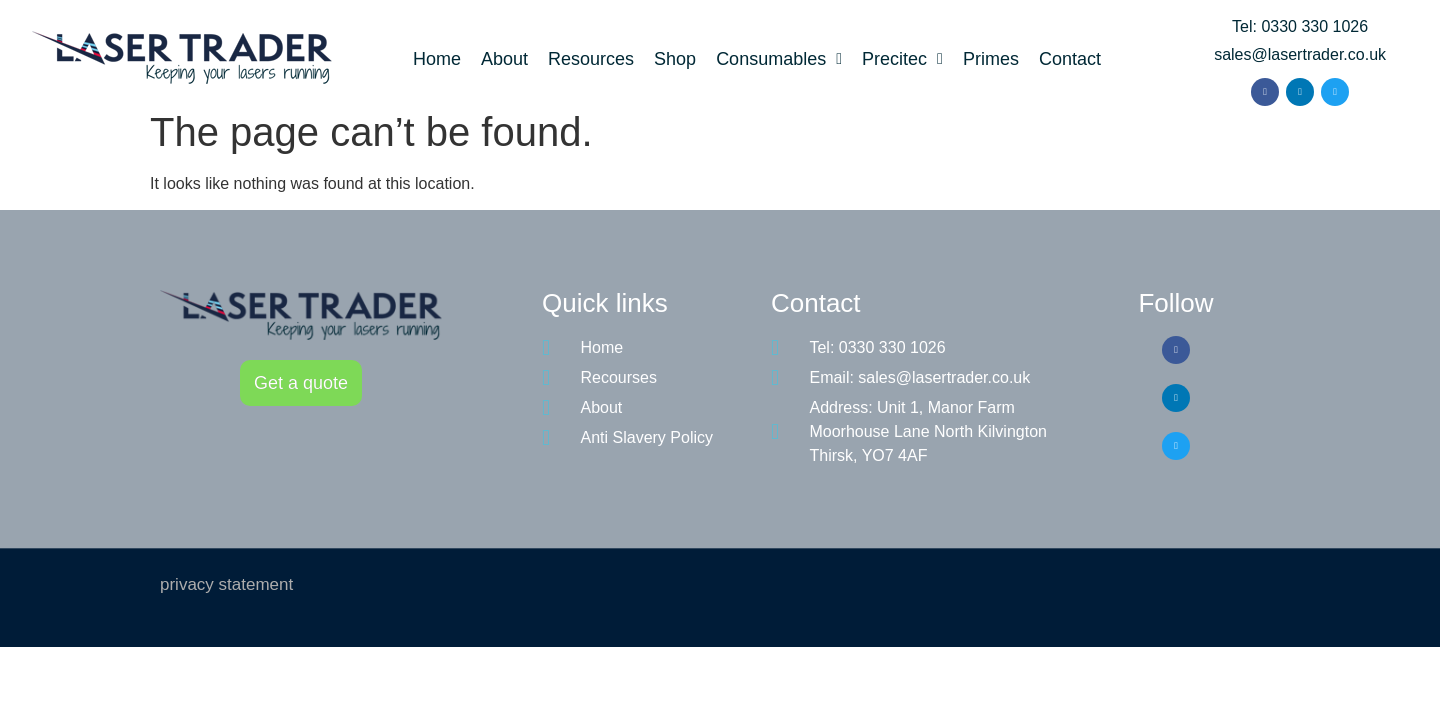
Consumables (779, 59)
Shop (675, 59)
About (504, 59)
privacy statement (226, 584)
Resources (591, 59)
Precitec (902, 59)
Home (437, 59)
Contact (1070, 59)
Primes (991, 59)
